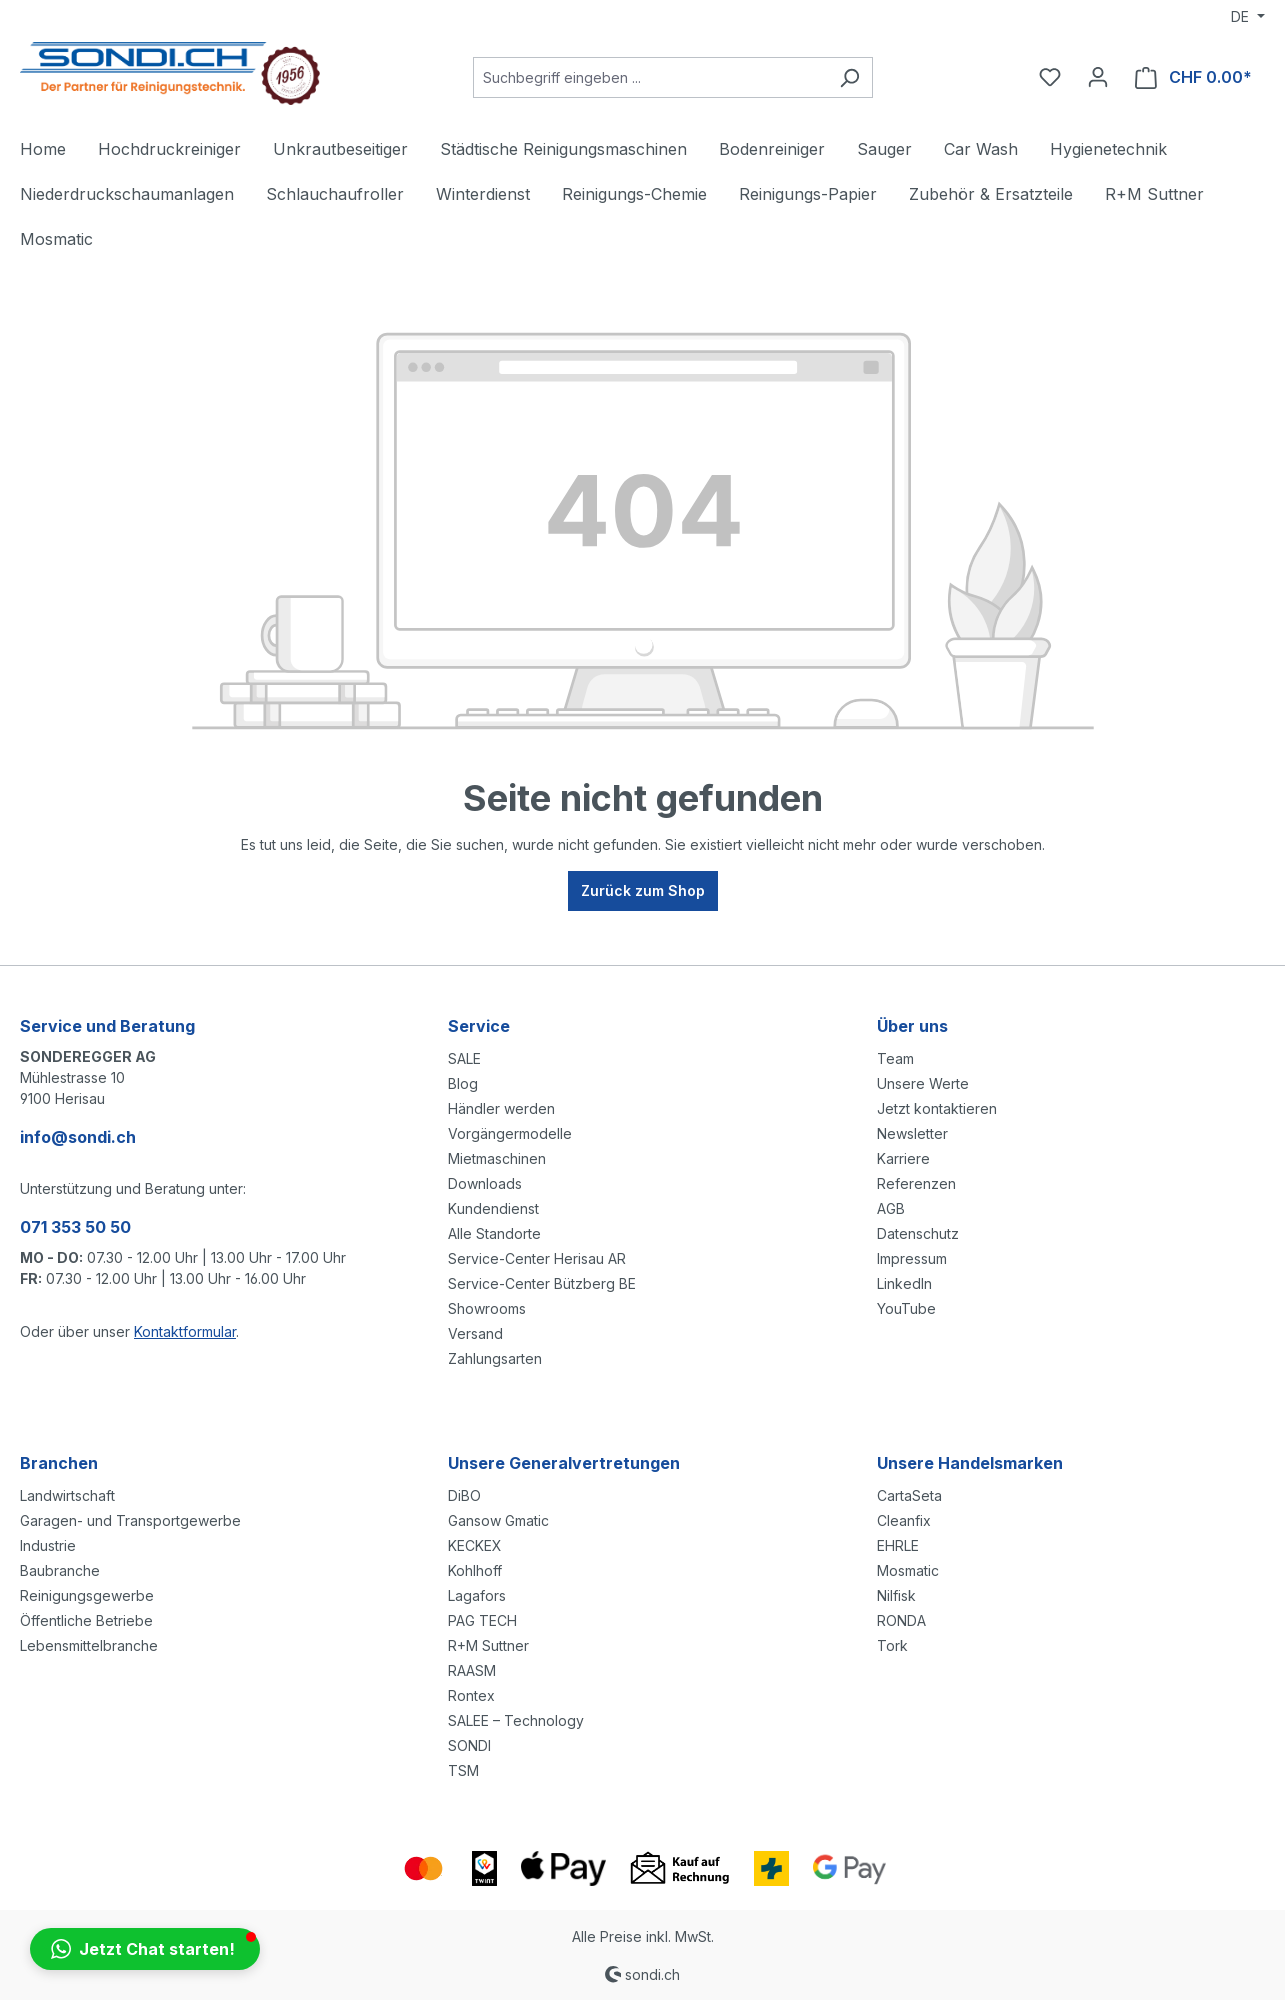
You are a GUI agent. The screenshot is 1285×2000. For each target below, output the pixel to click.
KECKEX (475, 1545)
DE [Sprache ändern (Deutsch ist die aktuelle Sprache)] (1242, 16)
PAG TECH (482, 1620)
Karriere (903, 1158)
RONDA (901, 1620)
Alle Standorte (494, 1233)
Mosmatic (908, 1570)
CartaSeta (909, 1495)
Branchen (59, 1463)
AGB (891, 1208)
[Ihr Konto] (1098, 77)
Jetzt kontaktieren (937, 1108)
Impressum (912, 1258)
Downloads (485, 1183)
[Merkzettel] (1050, 77)
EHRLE (898, 1545)
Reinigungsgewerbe (87, 1595)
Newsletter (912, 1133)
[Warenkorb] (1193, 77)
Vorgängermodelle (510, 1133)
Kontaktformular (185, 1331)
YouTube (906, 1308)
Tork (892, 1645)
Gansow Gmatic (498, 1520)
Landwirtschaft (67, 1495)
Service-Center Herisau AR (537, 1258)
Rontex (471, 1695)
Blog (463, 1083)
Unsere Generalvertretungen (564, 1463)
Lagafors (477, 1595)
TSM (463, 1770)
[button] (145, 1949)
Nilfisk (896, 1595)
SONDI (469, 1745)
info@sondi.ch (78, 1137)
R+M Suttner (488, 1645)
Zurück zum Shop (643, 890)
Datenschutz (918, 1233)
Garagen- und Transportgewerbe (130, 1520)
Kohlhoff (475, 1570)
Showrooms (487, 1308)
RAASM (472, 1670)
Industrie (48, 1545)
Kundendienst (493, 1208)
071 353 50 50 (75, 1227)
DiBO (464, 1495)
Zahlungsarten (495, 1358)
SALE (464, 1058)
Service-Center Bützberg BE (542, 1283)
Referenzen (916, 1183)
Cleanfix (904, 1520)
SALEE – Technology (516, 1720)
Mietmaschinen (497, 1158)
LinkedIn (904, 1283)
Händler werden (501, 1108)
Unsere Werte (923, 1083)
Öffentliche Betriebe (86, 1620)
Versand (475, 1333)
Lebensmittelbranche (89, 1645)
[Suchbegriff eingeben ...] (650, 77)
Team (895, 1058)
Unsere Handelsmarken (970, 1463)
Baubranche (60, 1570)
